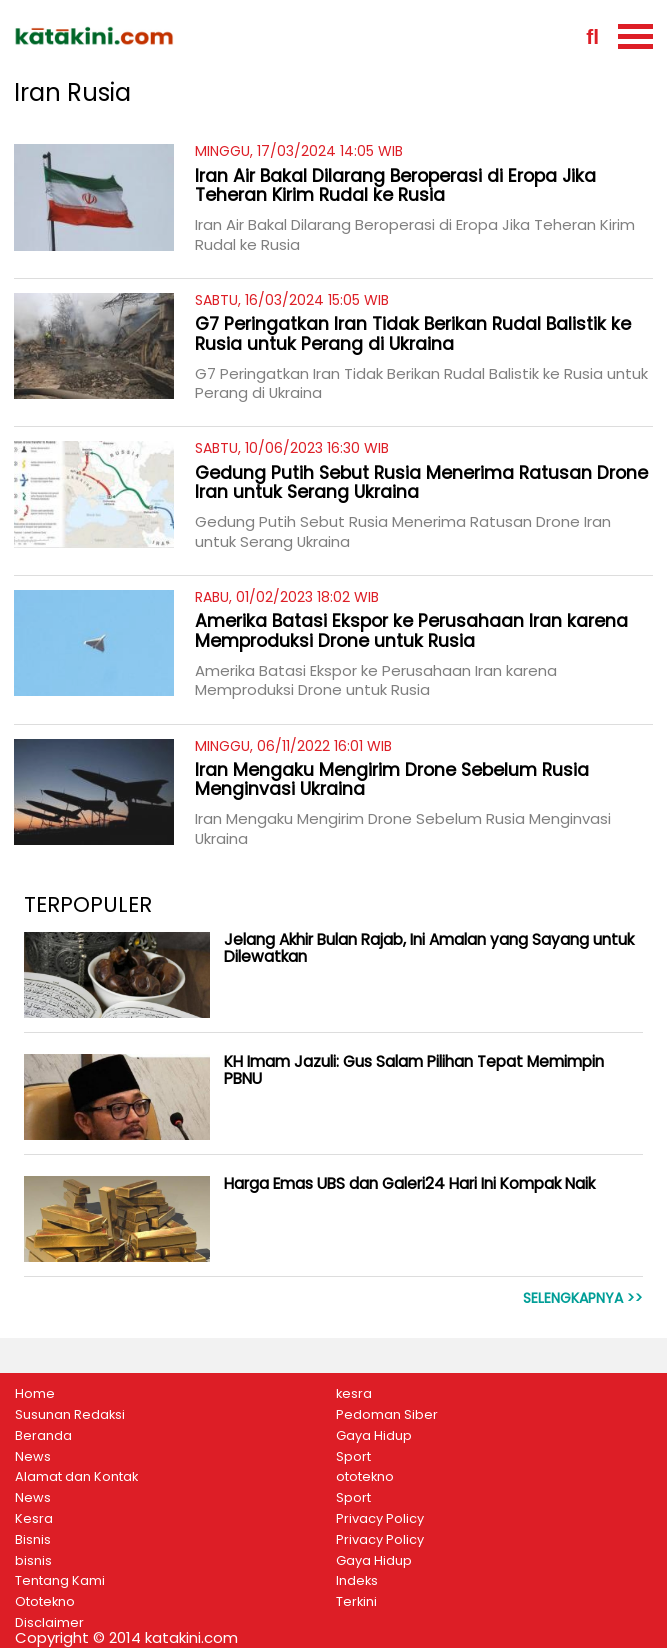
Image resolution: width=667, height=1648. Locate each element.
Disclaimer (49, 1623)
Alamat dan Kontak (76, 1477)
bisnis (33, 1561)
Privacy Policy (380, 1519)
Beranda (43, 1436)
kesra (354, 1394)
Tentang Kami (60, 1581)
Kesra (34, 1519)
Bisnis (33, 1540)
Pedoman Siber (387, 1415)
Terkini (356, 1602)
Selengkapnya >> (583, 1298)
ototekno (365, 1477)
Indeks (357, 1581)
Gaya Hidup (374, 1436)
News (33, 1457)
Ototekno (45, 1602)
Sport (353, 1457)
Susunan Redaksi (70, 1415)
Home (35, 1394)
